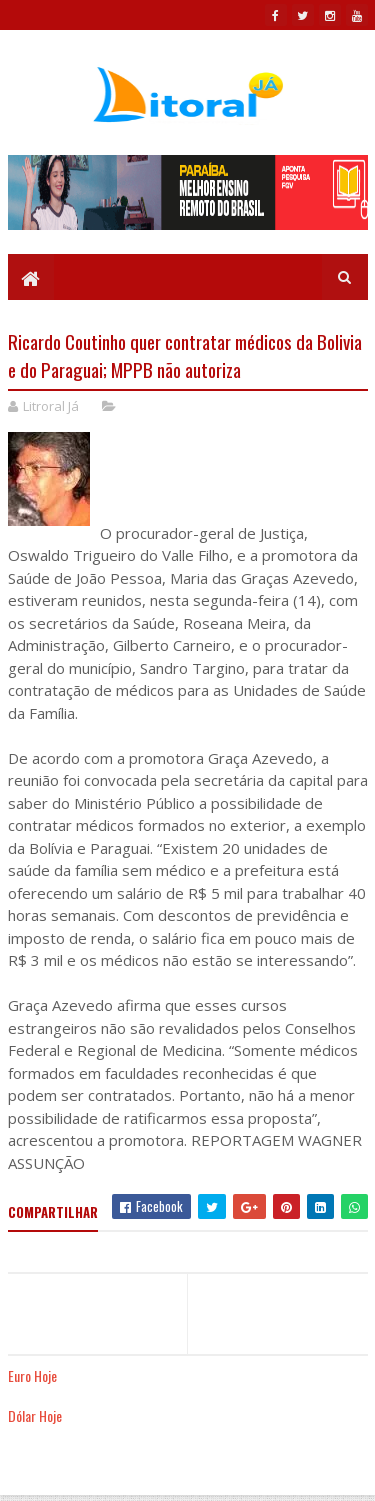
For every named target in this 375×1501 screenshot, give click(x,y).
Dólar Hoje (35, 1415)
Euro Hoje (32, 1375)
